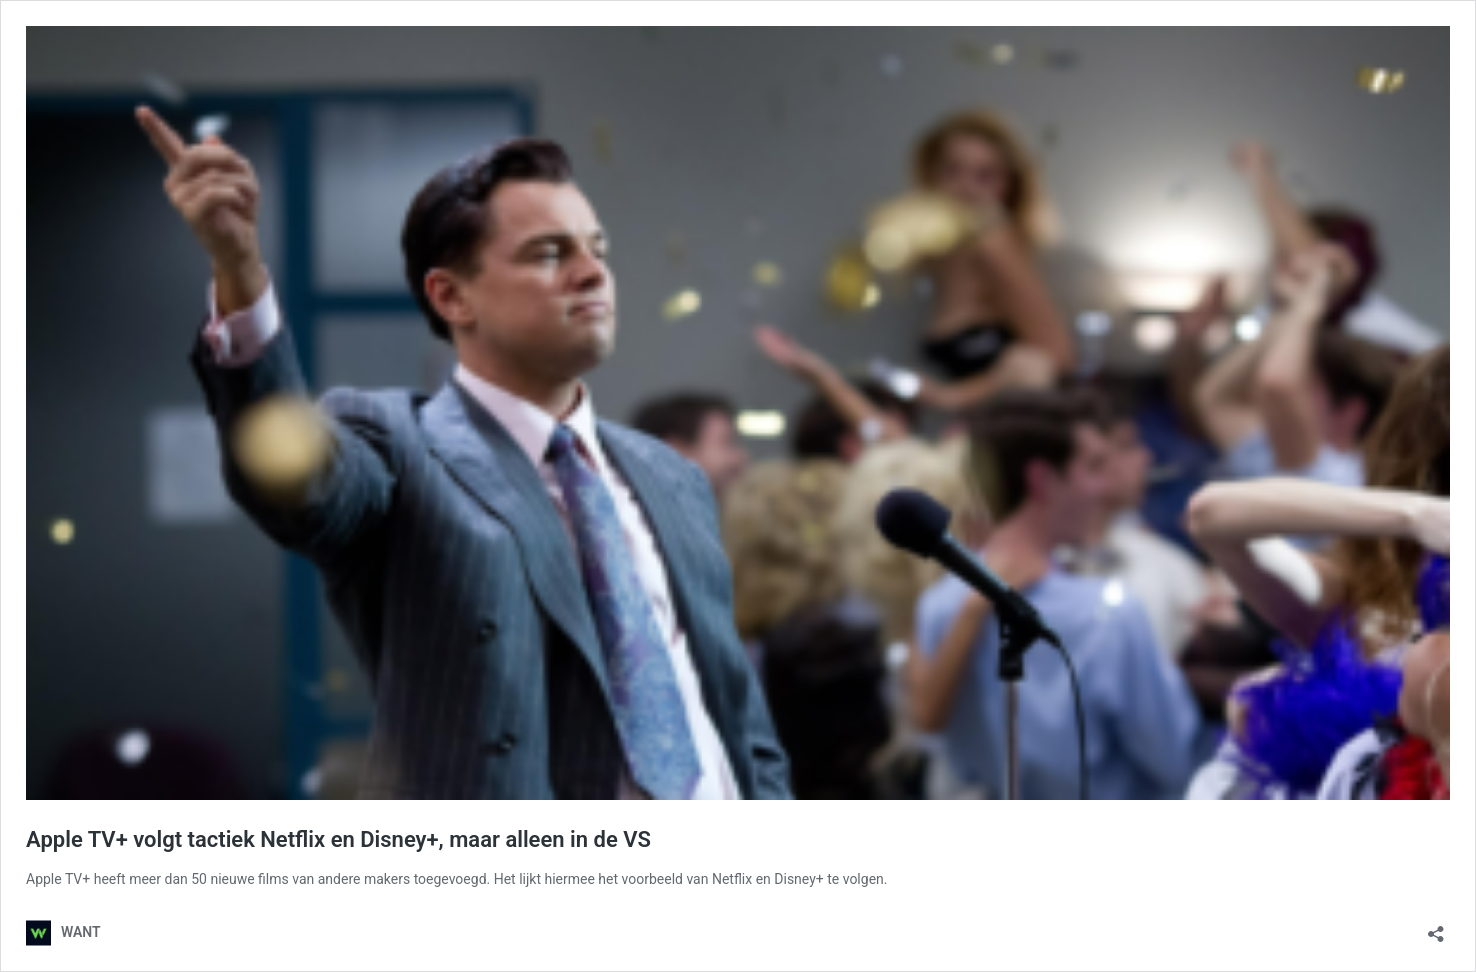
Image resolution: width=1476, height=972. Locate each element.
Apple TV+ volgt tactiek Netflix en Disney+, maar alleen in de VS (338, 839)
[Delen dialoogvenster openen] (1436, 927)
